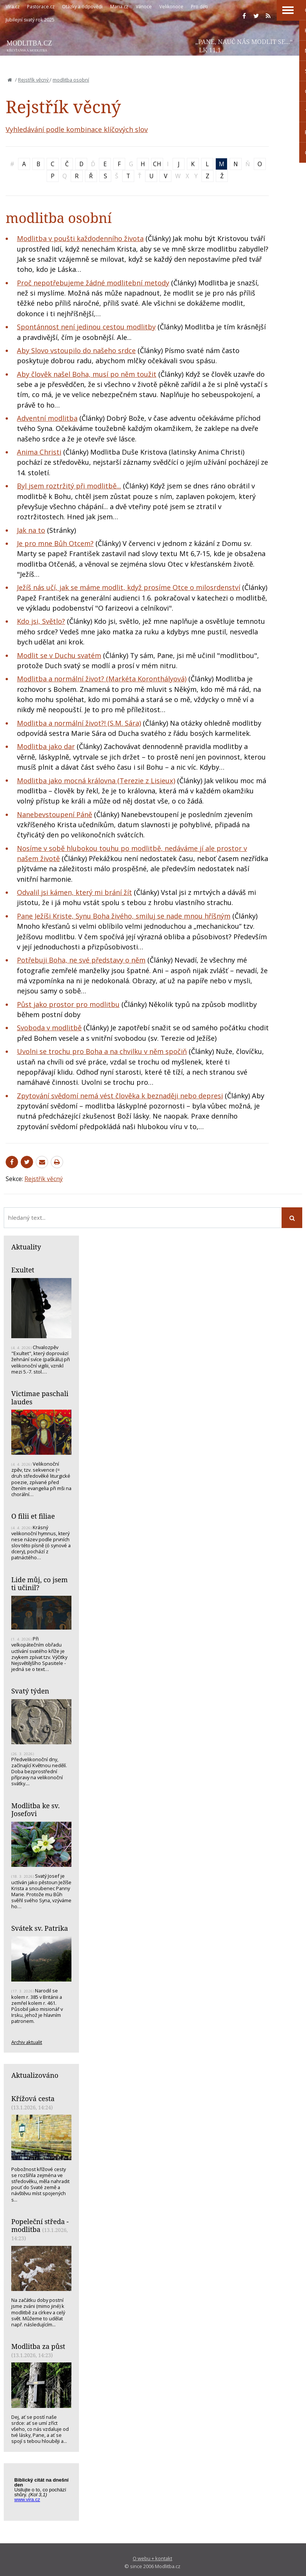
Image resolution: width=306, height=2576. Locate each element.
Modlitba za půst (38, 2346)
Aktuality (26, 1246)
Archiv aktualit (26, 2042)
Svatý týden (30, 1690)
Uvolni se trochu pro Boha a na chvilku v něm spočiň (102, 1051)
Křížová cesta (33, 2098)
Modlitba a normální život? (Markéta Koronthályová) (101, 678)
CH (157, 164)
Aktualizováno (34, 2075)
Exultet (22, 1269)
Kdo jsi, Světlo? (41, 621)
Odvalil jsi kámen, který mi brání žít (74, 892)
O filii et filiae (33, 1516)
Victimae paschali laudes (39, 1397)
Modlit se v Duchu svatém (59, 655)
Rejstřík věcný (34, 79)
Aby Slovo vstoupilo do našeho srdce (76, 350)
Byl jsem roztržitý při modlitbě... (69, 485)
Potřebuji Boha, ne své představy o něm (81, 959)
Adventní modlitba (47, 418)
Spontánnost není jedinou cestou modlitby (86, 326)
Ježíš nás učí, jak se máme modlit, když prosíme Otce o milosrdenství (128, 587)
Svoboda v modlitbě (49, 1027)
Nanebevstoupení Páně (54, 814)
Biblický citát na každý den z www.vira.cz (45, 2493)
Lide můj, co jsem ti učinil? (39, 1583)
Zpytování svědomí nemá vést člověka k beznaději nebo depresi (120, 1095)
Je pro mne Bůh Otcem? (55, 543)
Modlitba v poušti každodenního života (80, 238)
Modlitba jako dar (46, 746)
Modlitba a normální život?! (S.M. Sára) (79, 723)
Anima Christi (39, 451)
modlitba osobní (71, 79)
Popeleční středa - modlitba (40, 2225)
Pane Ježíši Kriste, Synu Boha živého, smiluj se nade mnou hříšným (123, 915)
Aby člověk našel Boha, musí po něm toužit (86, 374)
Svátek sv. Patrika (39, 1928)
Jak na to (31, 530)
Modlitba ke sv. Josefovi (35, 1809)
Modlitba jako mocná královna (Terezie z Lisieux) (96, 780)
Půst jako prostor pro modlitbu (68, 1004)
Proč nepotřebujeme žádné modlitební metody (93, 282)
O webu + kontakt (152, 2558)
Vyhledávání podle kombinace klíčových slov (77, 129)
